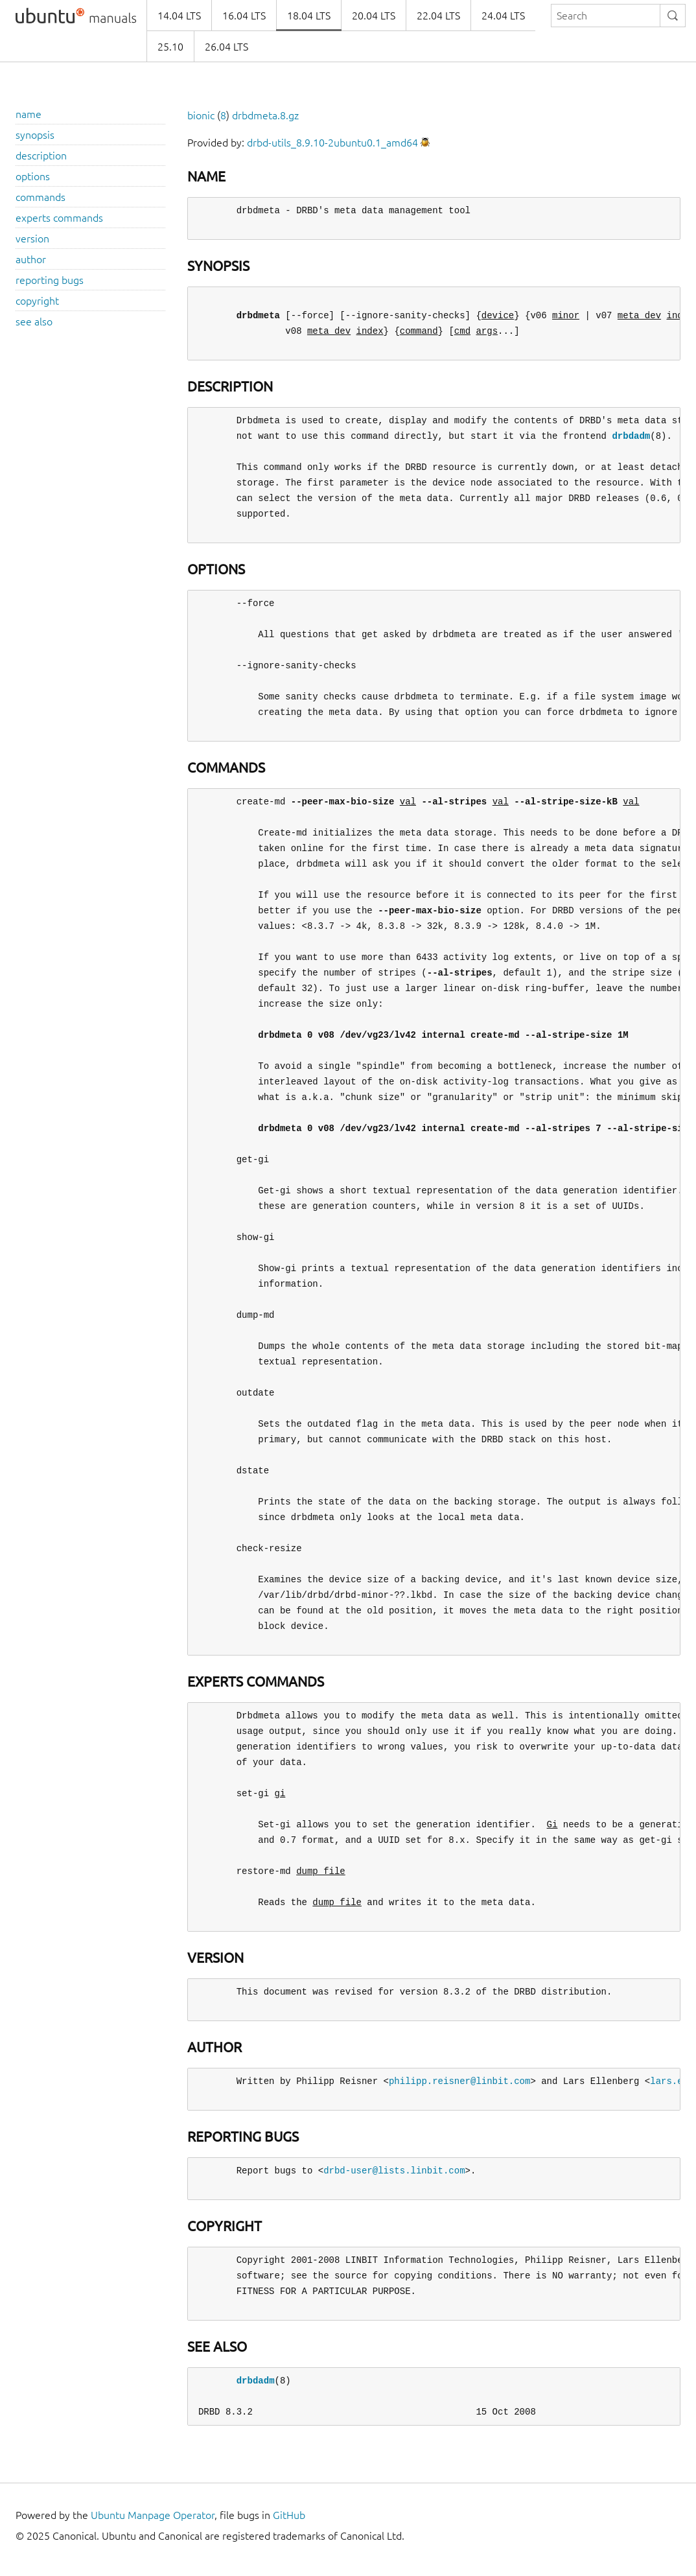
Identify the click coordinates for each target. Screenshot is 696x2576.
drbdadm (631, 436)
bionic (201, 115)
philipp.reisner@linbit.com (459, 2081)
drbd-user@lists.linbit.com (394, 2170)
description (41, 155)
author (31, 259)
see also (34, 321)
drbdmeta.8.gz (265, 115)
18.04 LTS (309, 15)
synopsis (35, 135)
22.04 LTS (438, 15)
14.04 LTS (179, 15)
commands (40, 197)
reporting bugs (50, 280)
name (28, 114)
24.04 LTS (503, 15)
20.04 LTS (373, 15)
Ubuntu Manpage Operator (153, 2515)
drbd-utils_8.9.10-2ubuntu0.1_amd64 (332, 142)
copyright (37, 301)
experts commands (59, 218)
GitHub (289, 2515)
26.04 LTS (226, 47)
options (33, 176)
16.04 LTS (244, 15)
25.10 (170, 47)
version (32, 238)
